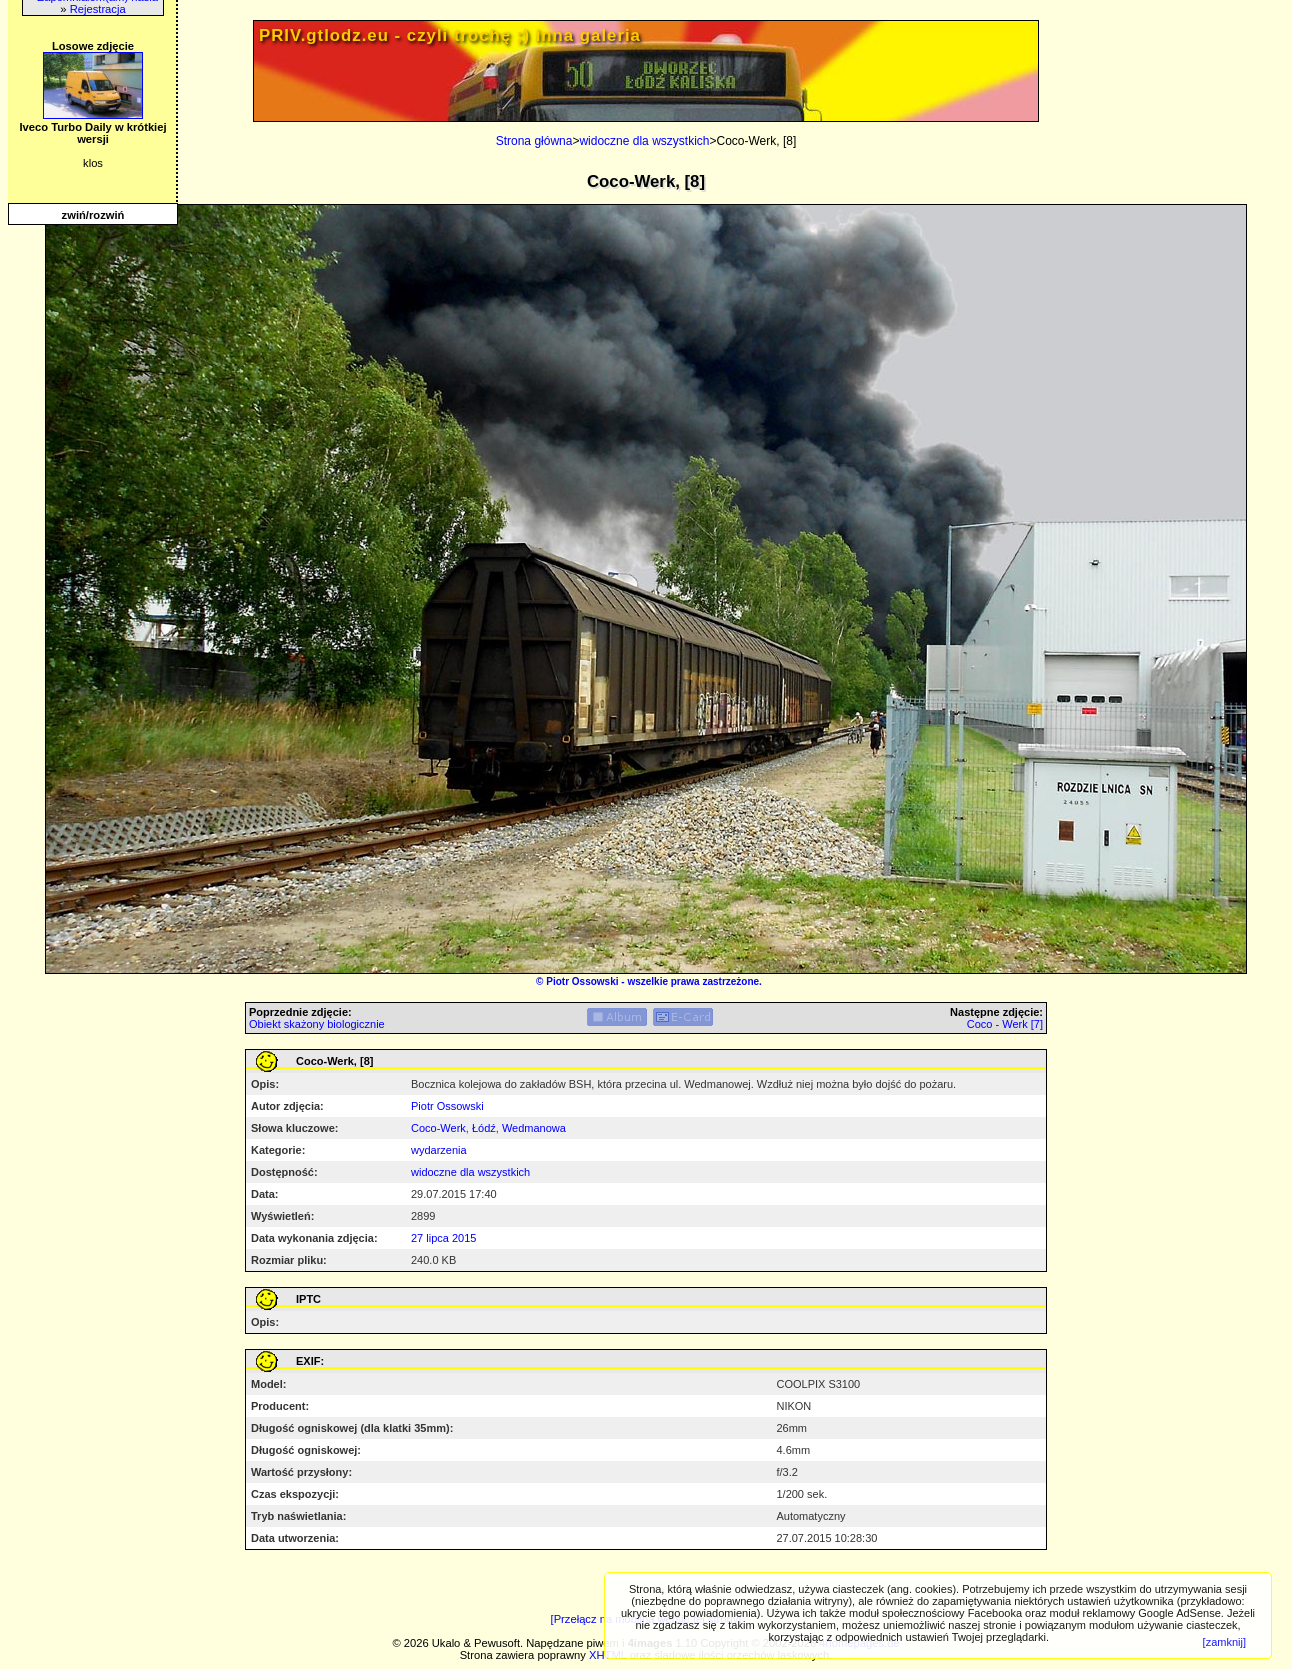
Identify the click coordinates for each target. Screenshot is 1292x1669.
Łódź (484, 1128)
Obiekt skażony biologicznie (317, 1024)
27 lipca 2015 (443, 1238)
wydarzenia (439, 1150)
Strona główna (534, 141)
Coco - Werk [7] (1005, 1024)
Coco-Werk (438, 1128)
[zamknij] (1224, 1642)
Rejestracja (98, 9)
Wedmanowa (534, 1128)
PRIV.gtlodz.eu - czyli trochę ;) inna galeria (450, 35)
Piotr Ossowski (582, 981)
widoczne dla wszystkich (644, 141)
